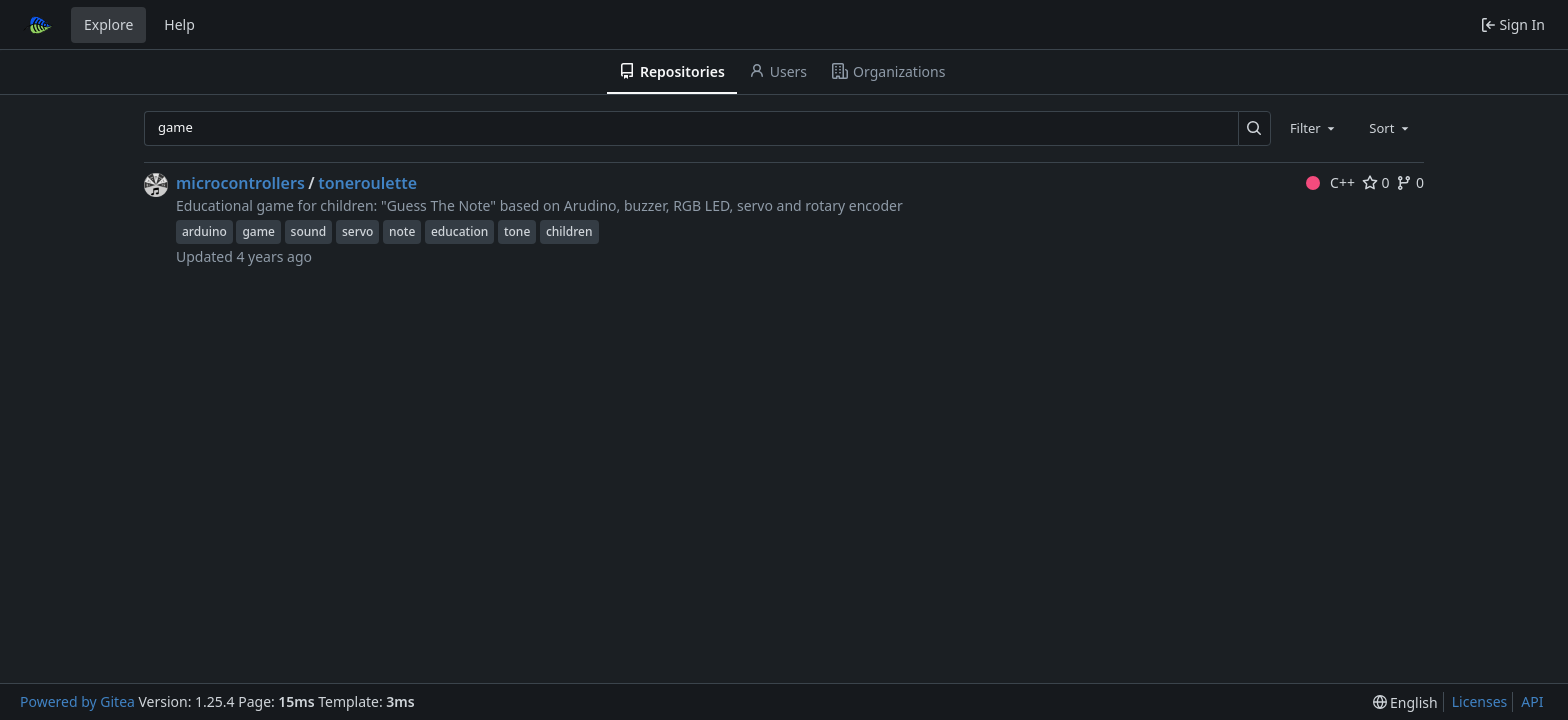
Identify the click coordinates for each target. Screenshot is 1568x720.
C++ (1330, 182)
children (569, 231)
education (459, 231)
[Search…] (1254, 128)
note (402, 231)
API (1532, 701)
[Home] (38, 25)
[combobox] (1314, 128)
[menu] (1405, 702)
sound (309, 231)
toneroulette (367, 183)
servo (357, 231)
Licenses (1480, 701)
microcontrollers (240, 183)
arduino (204, 231)
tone (517, 231)
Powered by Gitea (77, 701)
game (258, 231)
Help (179, 24)
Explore (108, 24)
